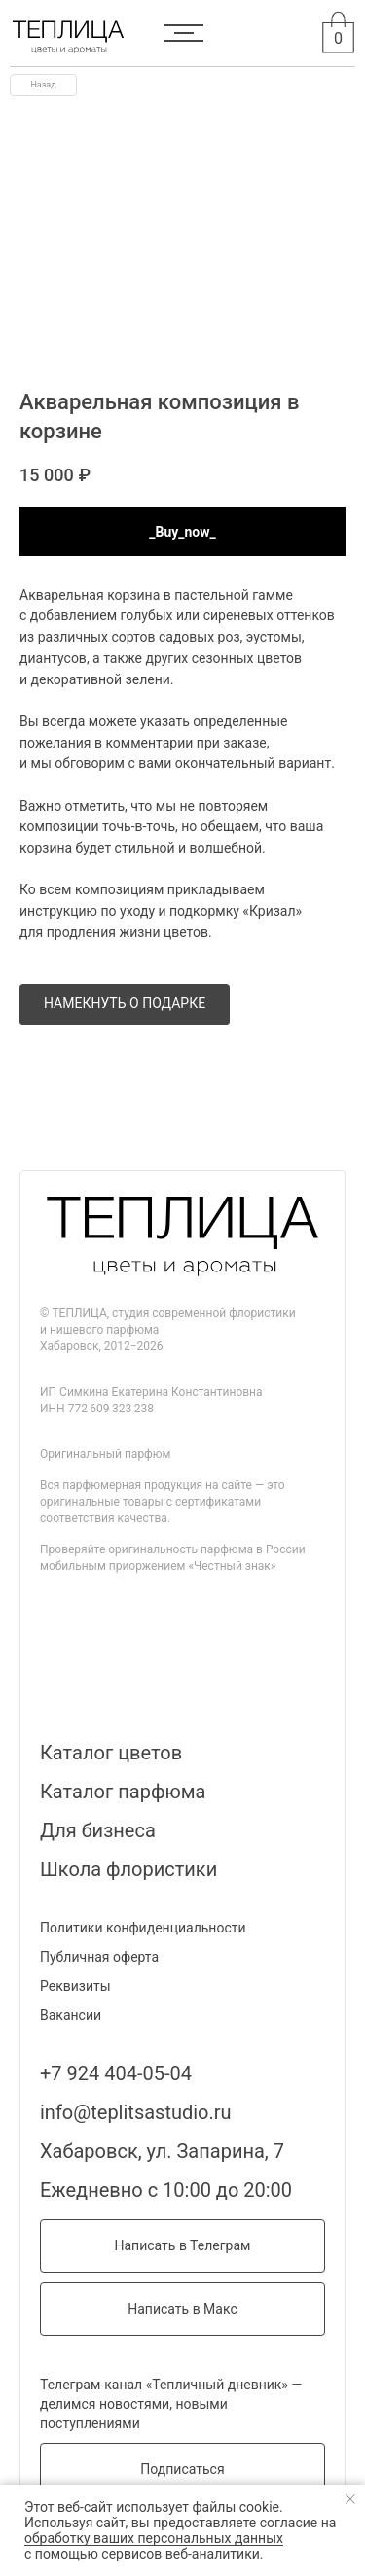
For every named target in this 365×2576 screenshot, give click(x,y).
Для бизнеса (98, 1830)
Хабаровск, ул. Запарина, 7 (162, 2151)
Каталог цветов (111, 1752)
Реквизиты (75, 1986)
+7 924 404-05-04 (116, 2073)
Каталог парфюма (122, 1791)
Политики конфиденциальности (143, 1927)
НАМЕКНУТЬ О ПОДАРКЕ (124, 1003)
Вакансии (70, 2015)
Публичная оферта (99, 1957)
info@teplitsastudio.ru (136, 2112)
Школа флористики (128, 1869)
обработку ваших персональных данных (153, 2538)
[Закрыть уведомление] (350, 2499)
